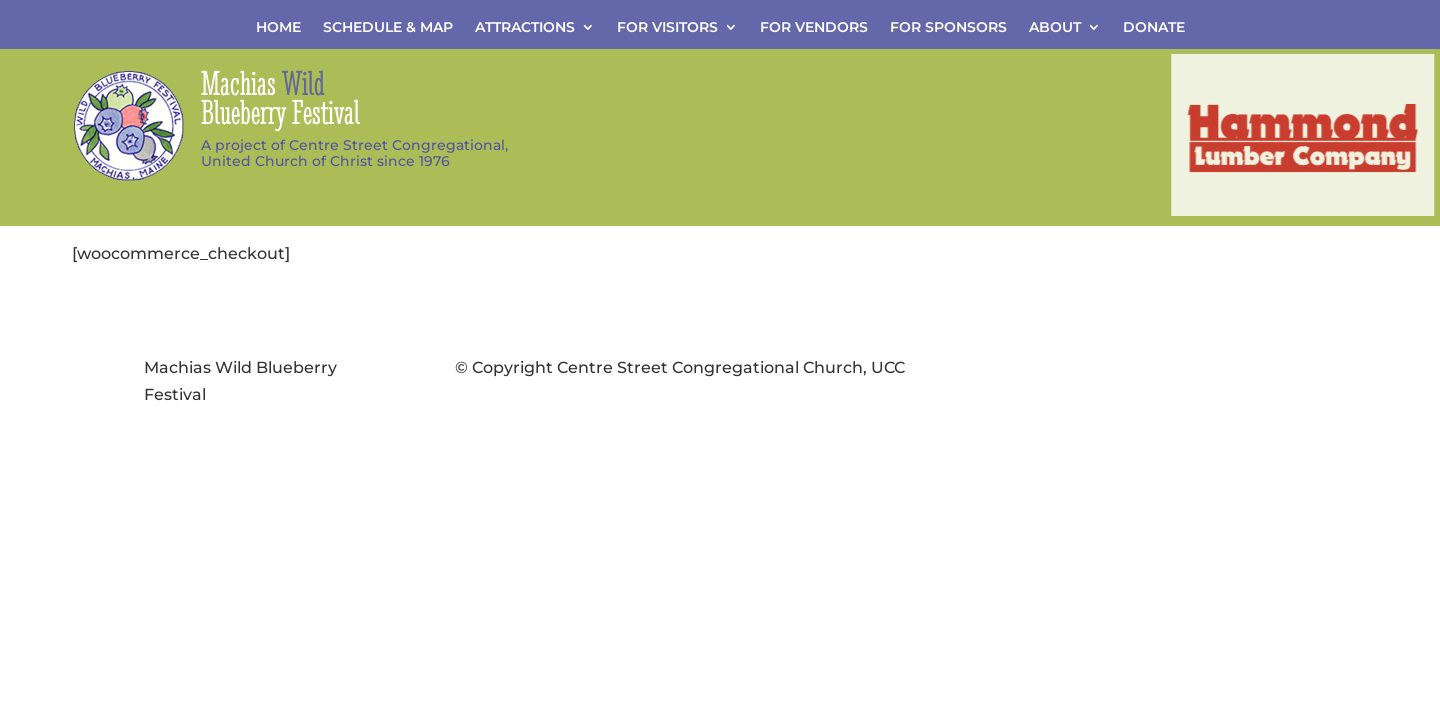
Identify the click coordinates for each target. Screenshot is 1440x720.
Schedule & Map (388, 28)
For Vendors (814, 28)
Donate (1154, 28)
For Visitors (667, 28)
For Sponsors (948, 28)
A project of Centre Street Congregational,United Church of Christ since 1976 (354, 153)
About (1055, 28)
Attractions (525, 28)
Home (278, 28)
